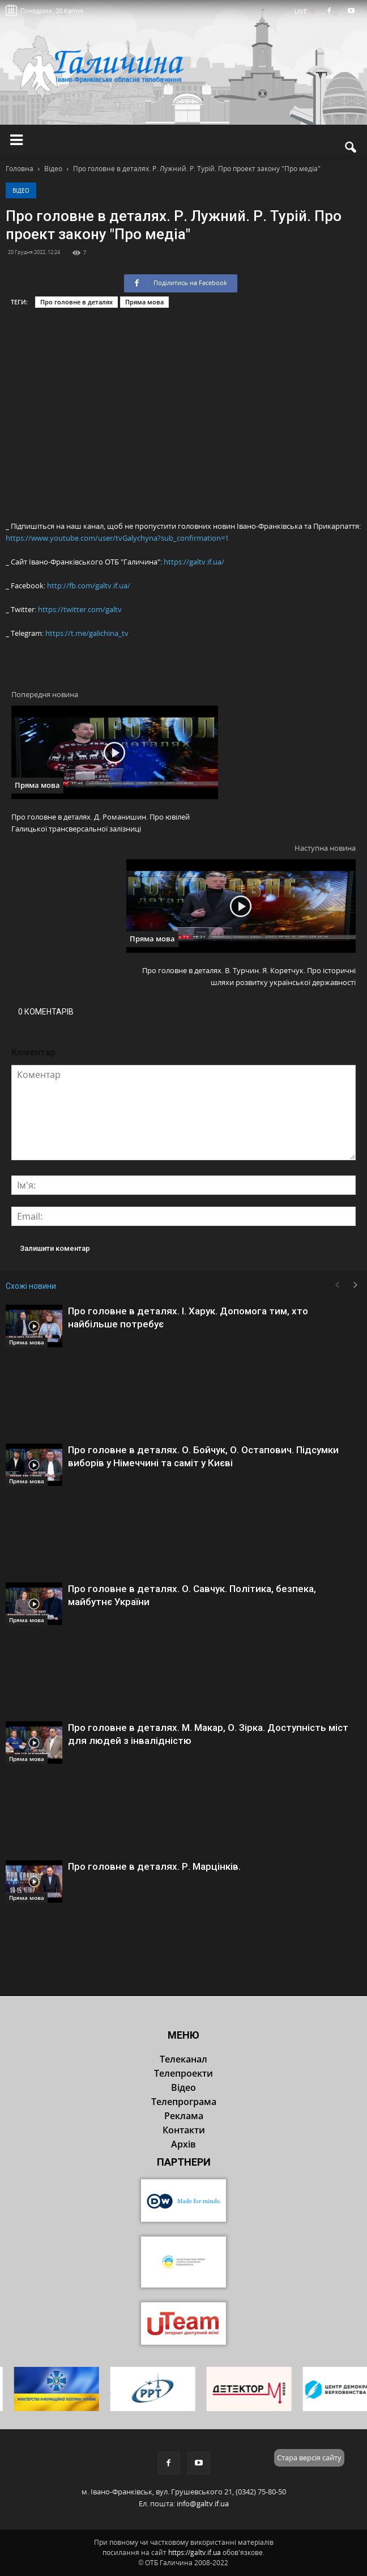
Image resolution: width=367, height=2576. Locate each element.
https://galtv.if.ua (194, 2552)
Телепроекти (183, 2073)
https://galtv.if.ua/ (194, 562)
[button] (351, 147)
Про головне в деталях (76, 302)
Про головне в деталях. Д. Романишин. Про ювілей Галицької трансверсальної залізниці (100, 823)
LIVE (304, 11)
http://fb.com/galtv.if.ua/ (88, 585)
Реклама (183, 2116)
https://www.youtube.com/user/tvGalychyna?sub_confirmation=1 (117, 538)
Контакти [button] (184, 2130)
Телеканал (183, 2059)
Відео (20, 190)
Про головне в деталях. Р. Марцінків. (154, 1866)
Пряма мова (144, 302)
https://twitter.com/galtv (80, 609)
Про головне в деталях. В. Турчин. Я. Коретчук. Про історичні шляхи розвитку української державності (249, 976)
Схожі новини (31, 1286)
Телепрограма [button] (183, 2101)
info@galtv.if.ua (203, 2503)
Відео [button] (183, 2087)
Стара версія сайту (309, 2457)
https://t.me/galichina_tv (87, 633)
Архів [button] (183, 2144)
